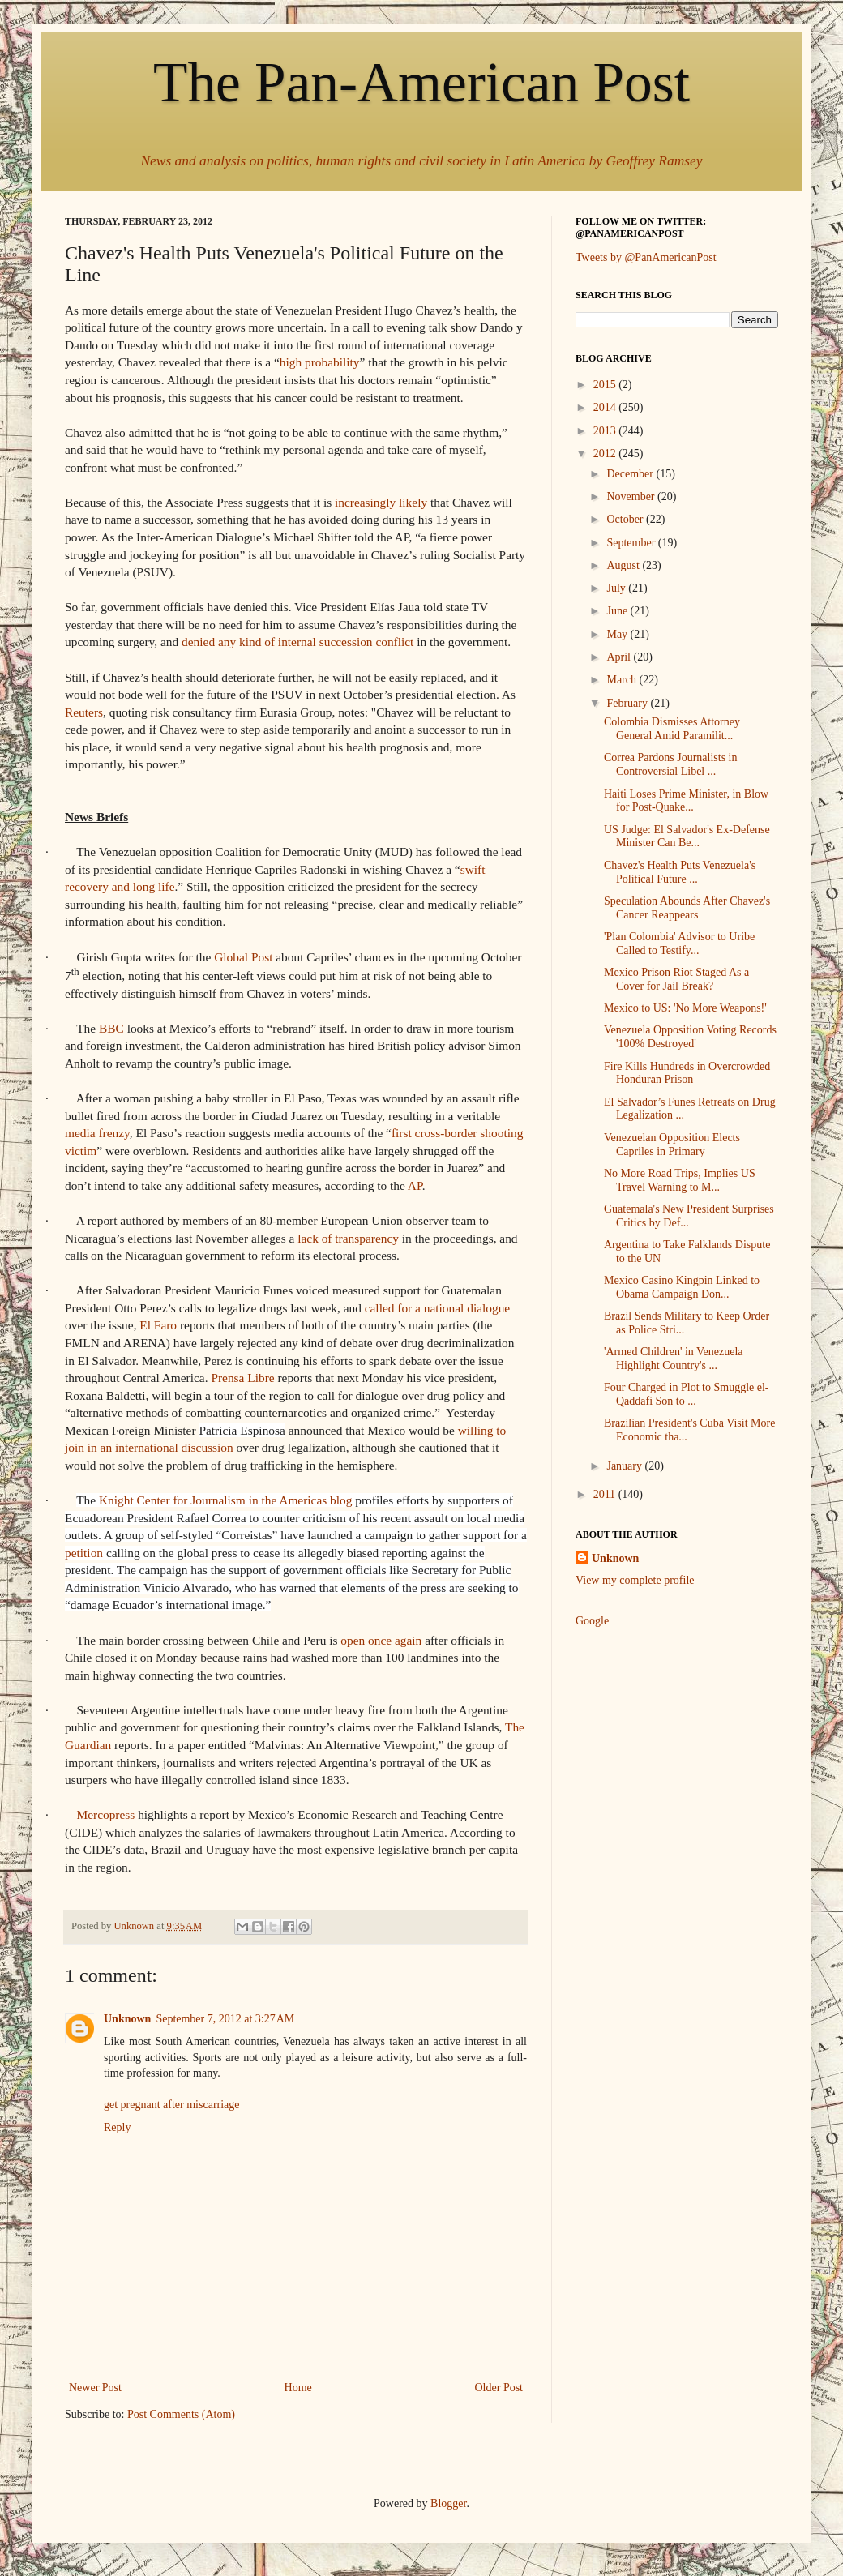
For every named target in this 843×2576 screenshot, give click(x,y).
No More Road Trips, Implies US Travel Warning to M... (679, 1180)
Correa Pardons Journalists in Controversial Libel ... (670, 764)
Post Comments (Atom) (181, 2414)
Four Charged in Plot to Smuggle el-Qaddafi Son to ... (686, 1394)
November (631, 496)
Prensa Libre (242, 1377)
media (80, 1133)
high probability (320, 362)
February (628, 703)
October (626, 519)
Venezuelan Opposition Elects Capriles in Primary (672, 1144)
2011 (605, 1494)
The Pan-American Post (421, 82)
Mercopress (105, 1814)
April (619, 657)
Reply (117, 2127)
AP (415, 1185)
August (624, 565)
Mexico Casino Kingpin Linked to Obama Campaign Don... (682, 1287)
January (625, 1466)
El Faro (158, 1325)
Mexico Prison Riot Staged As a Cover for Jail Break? (676, 979)
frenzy (113, 1133)
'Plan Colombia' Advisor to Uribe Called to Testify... (679, 943)
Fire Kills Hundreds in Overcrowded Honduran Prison (687, 1073)
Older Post (499, 2387)
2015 (606, 385)
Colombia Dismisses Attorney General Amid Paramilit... (672, 729)
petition (84, 1553)
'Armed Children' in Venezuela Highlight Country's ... (673, 1358)
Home (298, 2387)
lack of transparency (348, 1238)
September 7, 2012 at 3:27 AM (225, 2019)
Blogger (448, 2503)
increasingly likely (381, 502)
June (618, 611)
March (622, 680)
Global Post (243, 957)
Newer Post (95, 2387)
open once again (381, 1640)
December (631, 474)
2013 (606, 431)
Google (592, 1621)
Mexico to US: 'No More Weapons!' (685, 1008)
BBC (111, 1028)
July (617, 588)
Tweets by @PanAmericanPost (646, 257)
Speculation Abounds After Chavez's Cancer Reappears (687, 908)
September (631, 543)
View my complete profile (635, 1580)
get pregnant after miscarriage (172, 2105)
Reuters (84, 712)
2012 (606, 453)
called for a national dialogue (437, 1308)
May (618, 634)
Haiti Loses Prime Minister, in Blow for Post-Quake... (686, 801)
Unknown (127, 2019)
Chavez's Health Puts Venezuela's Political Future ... (679, 872)
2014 (606, 407)
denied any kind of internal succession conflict (297, 641)
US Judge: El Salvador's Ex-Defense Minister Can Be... (687, 836)
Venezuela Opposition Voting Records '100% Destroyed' (690, 1037)
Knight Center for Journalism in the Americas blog (225, 1500)
